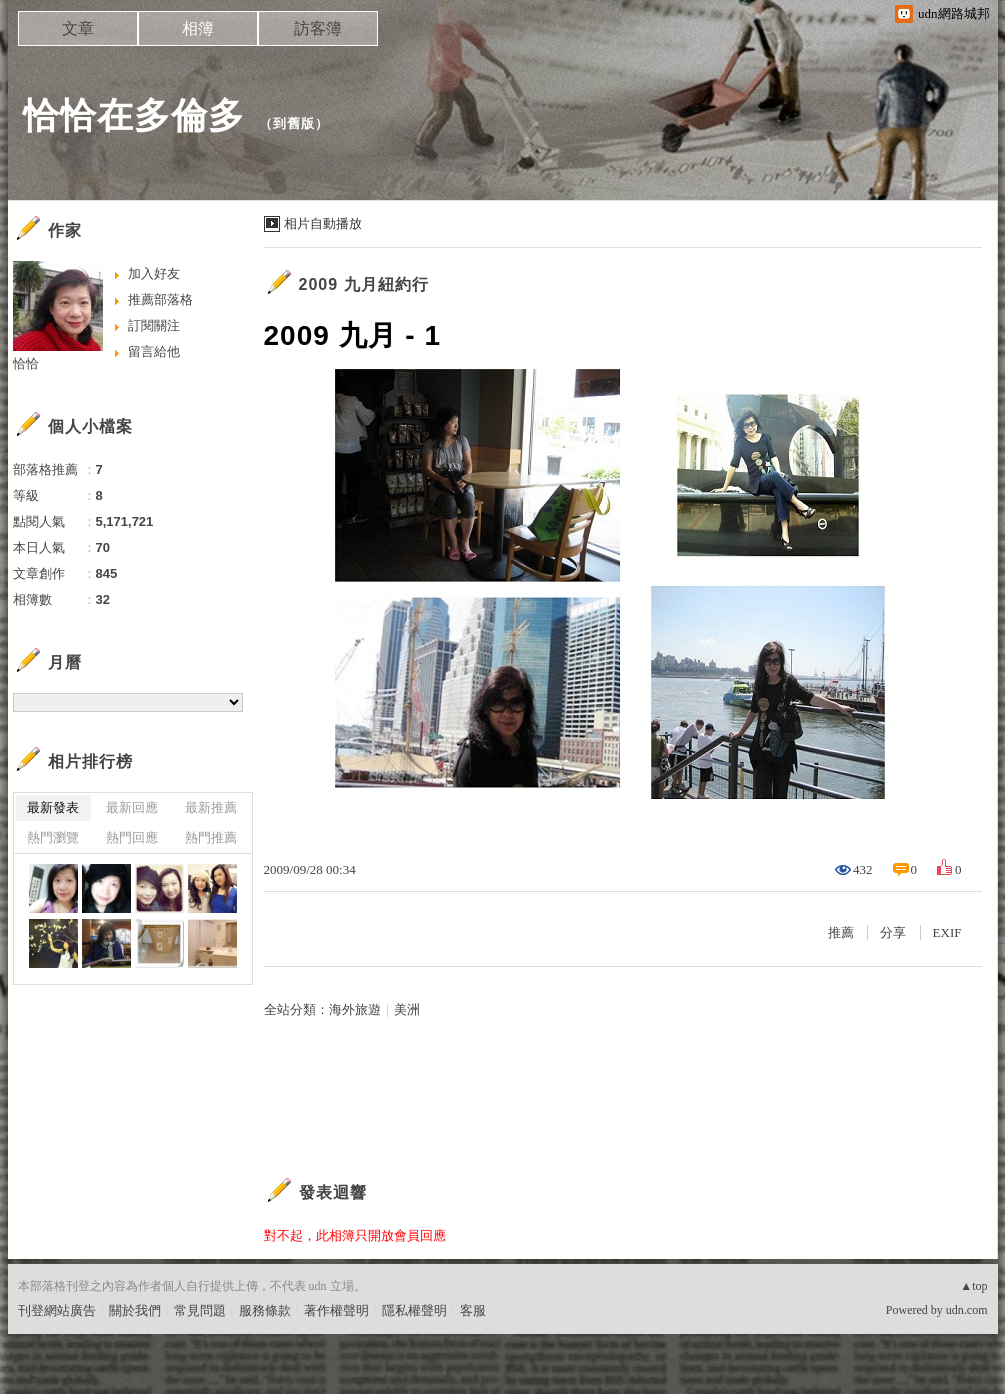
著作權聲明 (336, 1310)
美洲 (407, 1009)
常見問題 (200, 1310)
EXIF (947, 932)
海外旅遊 (355, 1009)
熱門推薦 (211, 837)
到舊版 (294, 123)
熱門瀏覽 (53, 837)
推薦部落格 (160, 299)
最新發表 (53, 807)
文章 (78, 28)
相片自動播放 (323, 223)
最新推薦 (211, 807)
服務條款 (265, 1310)
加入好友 (154, 273)
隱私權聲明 (414, 1310)
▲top (973, 1286)
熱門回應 (132, 837)
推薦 (841, 932)
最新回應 (132, 807)
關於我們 (135, 1310)
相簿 (198, 28)
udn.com (967, 1310)
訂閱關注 (154, 325)
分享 (893, 932)
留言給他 (154, 351)
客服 (473, 1310)
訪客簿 (318, 28)
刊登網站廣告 (57, 1310)
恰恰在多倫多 (134, 115)
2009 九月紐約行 (364, 284)
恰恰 (26, 363)
